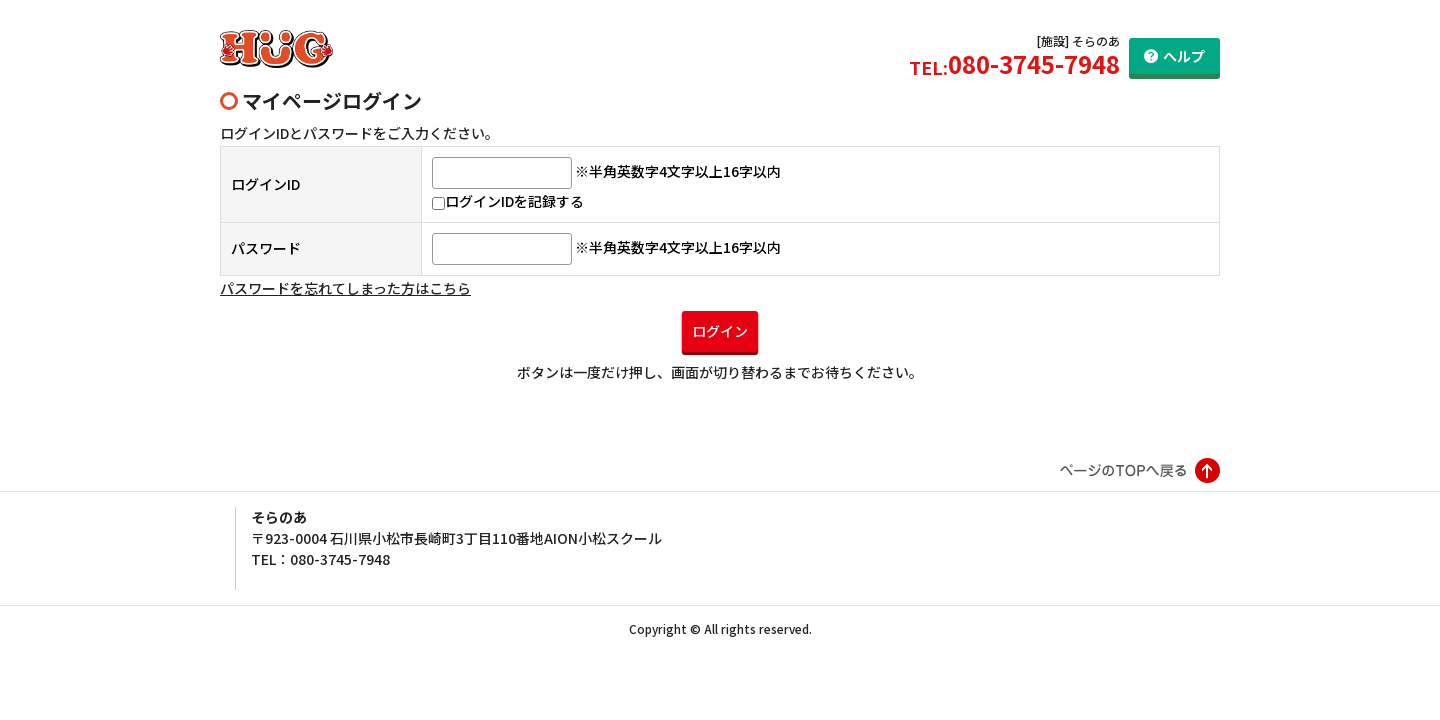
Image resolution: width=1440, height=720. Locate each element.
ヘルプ (1184, 56)
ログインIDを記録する (508, 201)
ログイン (720, 331)
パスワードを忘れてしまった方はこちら (345, 288)
